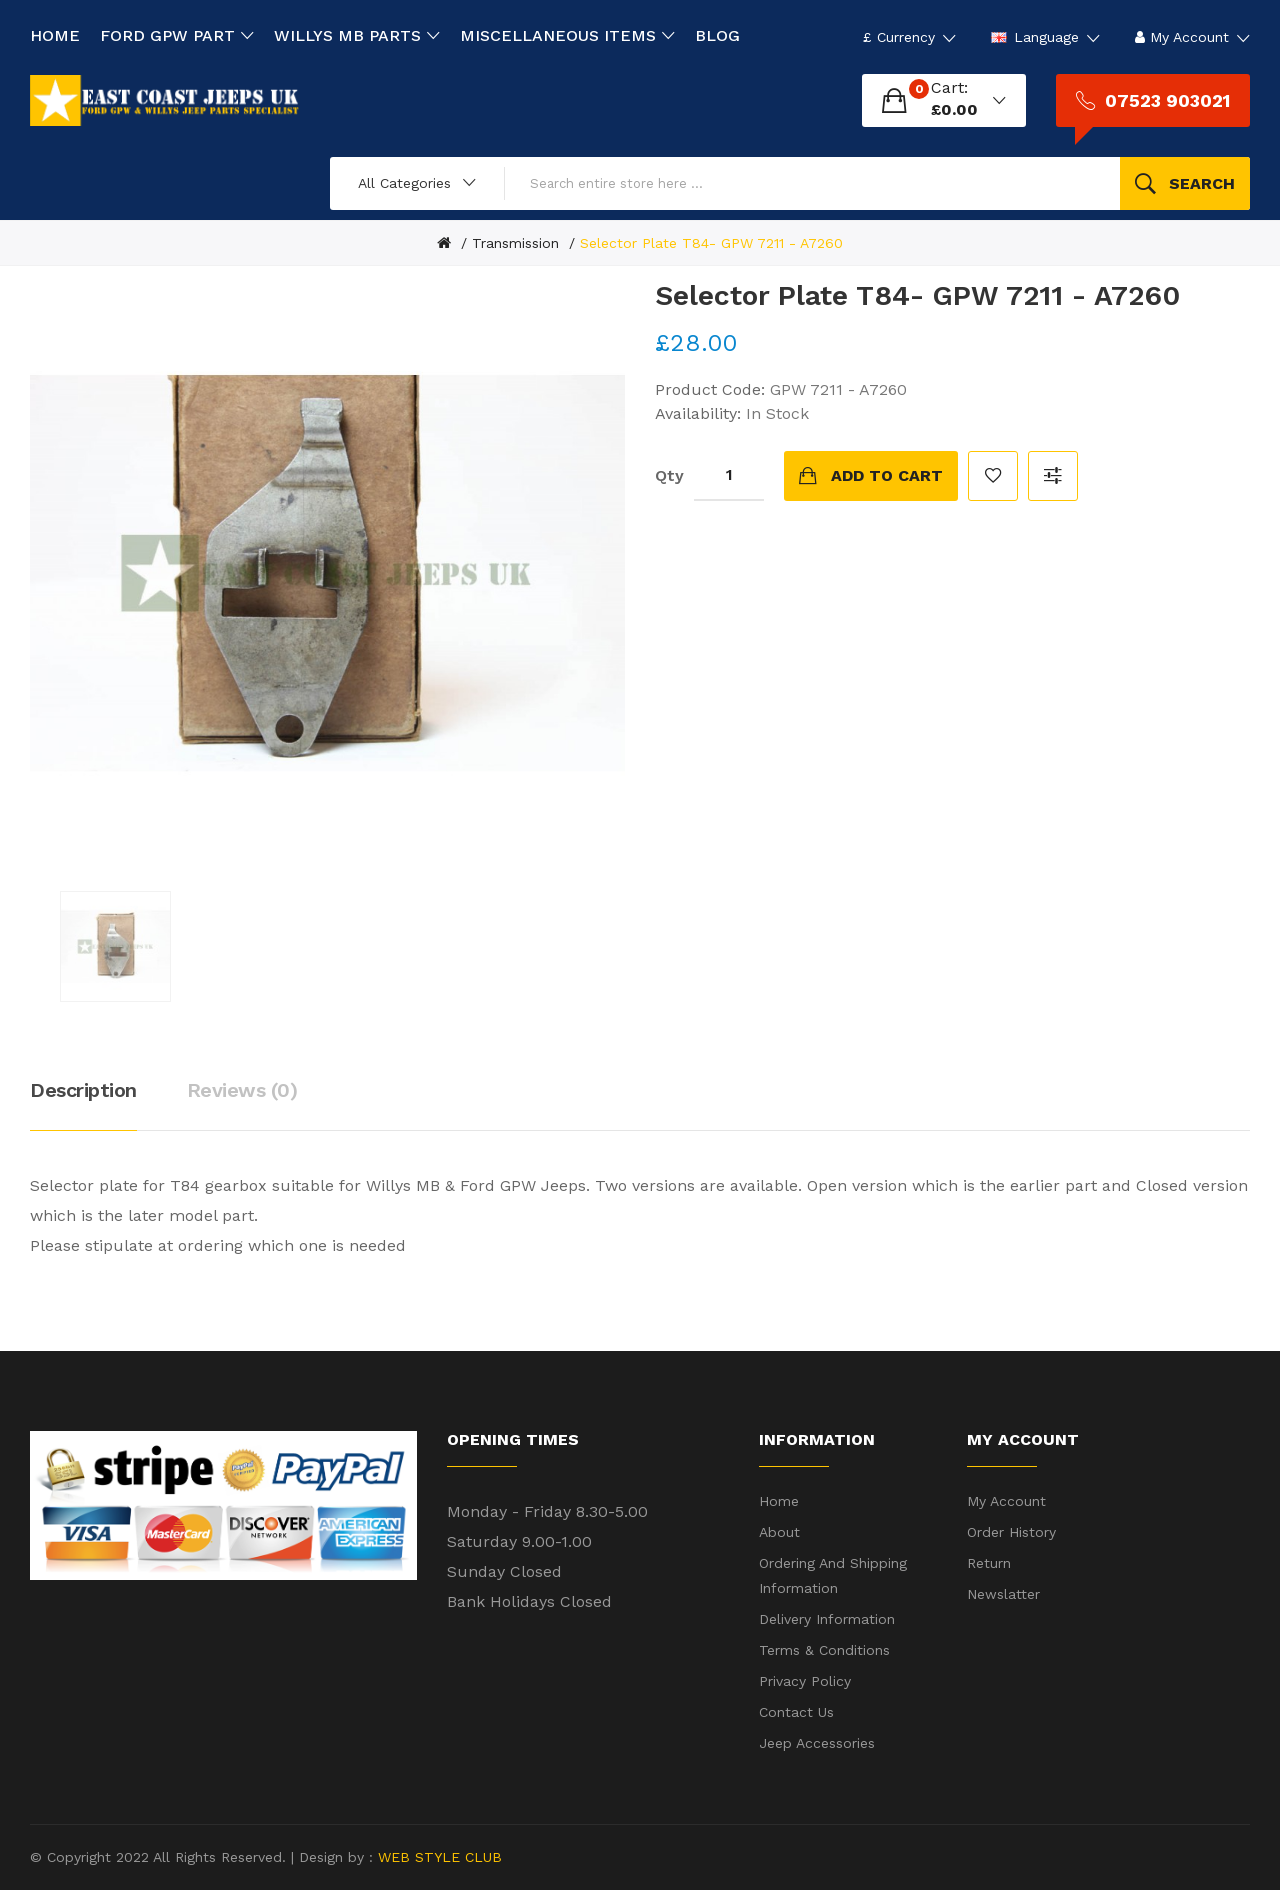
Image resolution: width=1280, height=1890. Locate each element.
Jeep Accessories (817, 1743)
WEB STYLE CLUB (437, 1857)
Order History (1011, 1532)
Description (83, 1090)
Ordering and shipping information (833, 1575)
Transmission (515, 243)
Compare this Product (1053, 476)
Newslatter (1003, 1594)
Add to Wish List (993, 476)
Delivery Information (827, 1619)
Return (989, 1563)
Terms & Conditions (824, 1650)
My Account (1006, 1501)
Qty (669, 475)
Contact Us (796, 1712)
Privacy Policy (805, 1681)
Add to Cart (887, 475)
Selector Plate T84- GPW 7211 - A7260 (711, 243)
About (779, 1532)
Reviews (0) (242, 1090)
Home (779, 1501)
